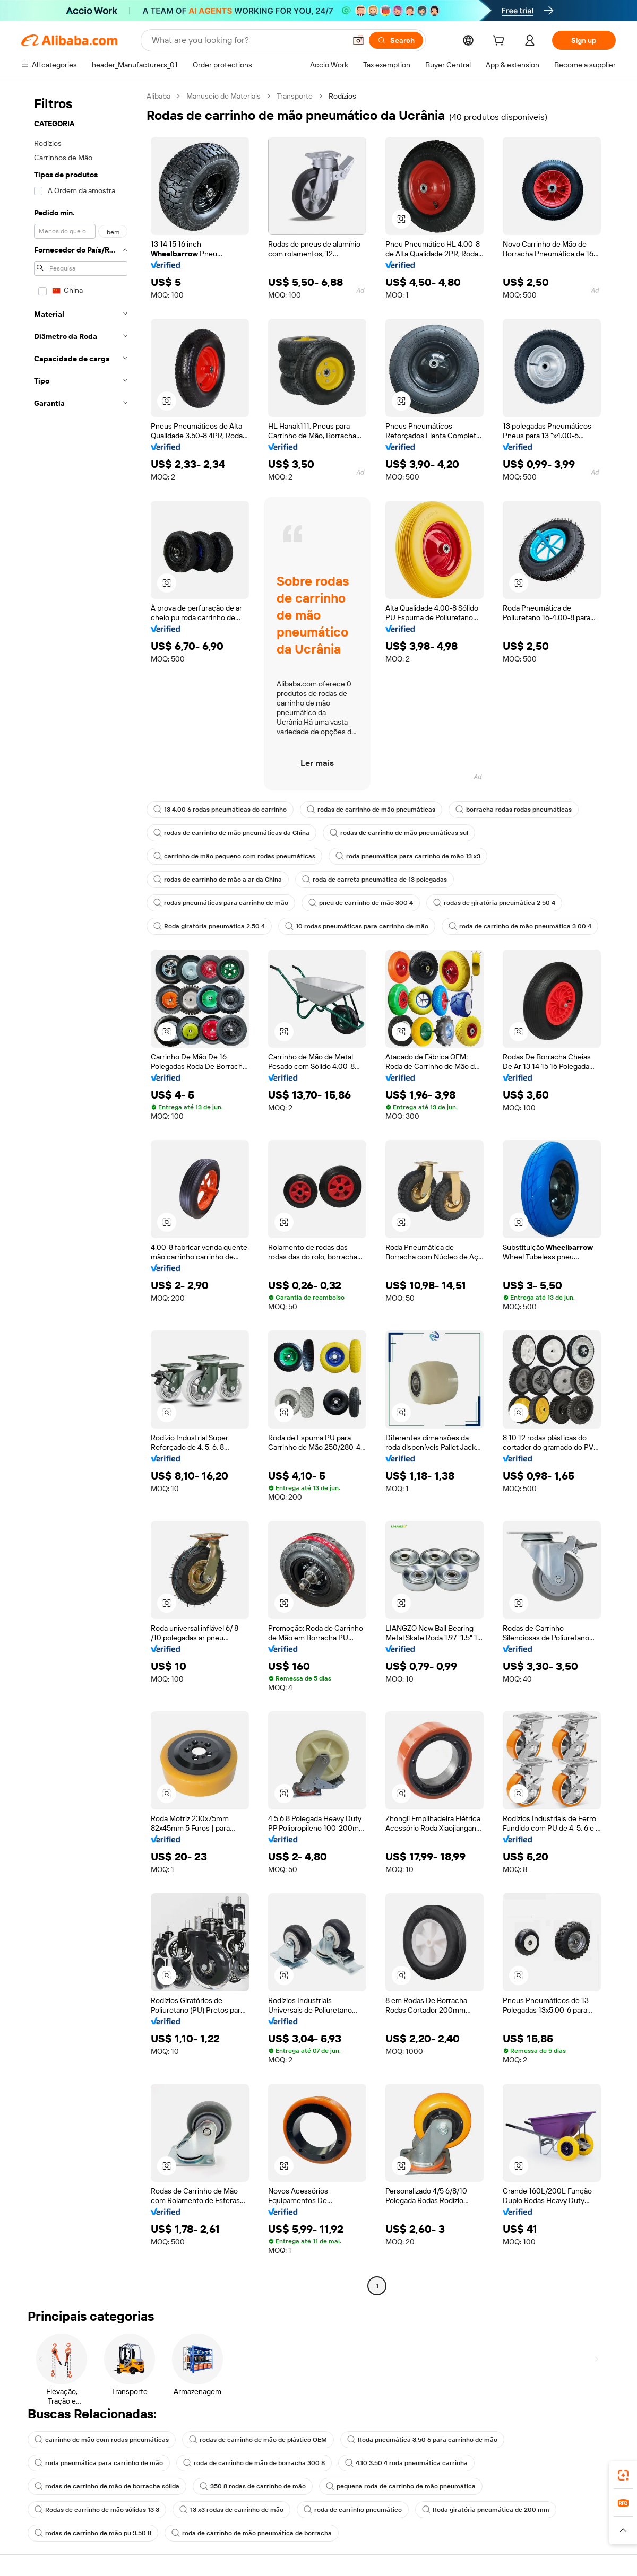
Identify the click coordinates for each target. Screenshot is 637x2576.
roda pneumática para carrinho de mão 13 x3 (407, 856)
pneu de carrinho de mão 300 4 (360, 903)
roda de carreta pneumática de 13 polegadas (374, 879)
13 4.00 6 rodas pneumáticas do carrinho (220, 809)
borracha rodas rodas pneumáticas (513, 809)
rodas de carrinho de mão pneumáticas (371, 809)
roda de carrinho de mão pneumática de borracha (251, 2533)
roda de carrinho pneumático (353, 2509)
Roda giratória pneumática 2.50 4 (209, 926)
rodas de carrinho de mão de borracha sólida (107, 2486)
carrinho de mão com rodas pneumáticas (102, 2439)
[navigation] (81, 1192)
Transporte (295, 96)
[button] (358, 40)
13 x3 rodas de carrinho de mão (231, 2509)
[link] (623, 2475)
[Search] (396, 40)
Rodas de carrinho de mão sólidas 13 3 (97, 2509)
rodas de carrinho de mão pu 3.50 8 (93, 2533)
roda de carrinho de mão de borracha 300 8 (254, 2463)
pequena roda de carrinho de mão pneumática (401, 2486)
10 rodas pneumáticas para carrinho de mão (356, 926)
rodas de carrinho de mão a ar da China (217, 879)
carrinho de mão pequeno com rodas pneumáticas (234, 856)
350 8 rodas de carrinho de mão (253, 2486)
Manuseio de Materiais (223, 96)
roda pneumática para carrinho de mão (99, 2463)
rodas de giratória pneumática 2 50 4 (494, 903)
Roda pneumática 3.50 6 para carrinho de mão (422, 2439)
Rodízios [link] (342, 96)
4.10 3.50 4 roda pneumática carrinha (406, 2463)
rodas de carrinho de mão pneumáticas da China (231, 833)
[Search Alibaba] (247, 40)
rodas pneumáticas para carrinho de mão (220, 903)
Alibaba (158, 96)
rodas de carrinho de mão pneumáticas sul (399, 833)
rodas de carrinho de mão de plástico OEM (258, 2439)
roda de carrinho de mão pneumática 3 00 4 (520, 926)
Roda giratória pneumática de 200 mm (485, 2509)
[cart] (501, 42)
